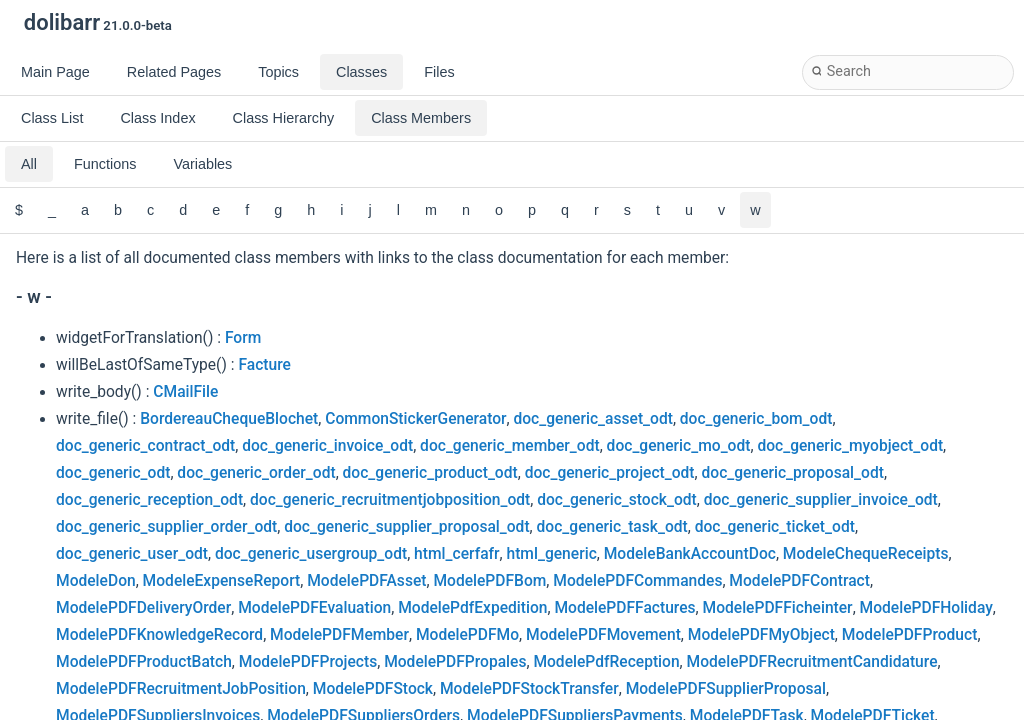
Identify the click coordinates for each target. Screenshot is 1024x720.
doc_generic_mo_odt (679, 446)
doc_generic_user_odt (132, 554)
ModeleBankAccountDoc (690, 554)
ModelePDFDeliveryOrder (143, 608)
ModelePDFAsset (366, 581)
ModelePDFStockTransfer (529, 689)
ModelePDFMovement (603, 635)
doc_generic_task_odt (612, 527)
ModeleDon (96, 581)
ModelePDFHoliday (926, 608)
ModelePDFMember (339, 635)
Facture (264, 365)
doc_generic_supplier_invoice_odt (821, 500)
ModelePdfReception (606, 662)
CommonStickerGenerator (415, 419)
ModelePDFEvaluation (314, 608)
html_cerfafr (456, 554)
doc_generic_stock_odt (617, 500)
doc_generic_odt (113, 473)
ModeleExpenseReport (222, 581)
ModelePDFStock (373, 689)
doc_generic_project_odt (610, 473)
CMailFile (185, 392)
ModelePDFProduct (910, 635)
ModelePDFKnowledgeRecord (159, 635)
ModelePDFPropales (455, 662)
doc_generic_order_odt (256, 473)
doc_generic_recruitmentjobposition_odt (390, 500)
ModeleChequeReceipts (866, 554)
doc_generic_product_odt (430, 473)
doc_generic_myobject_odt (850, 446)
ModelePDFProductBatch (144, 662)
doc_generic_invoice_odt (327, 446)
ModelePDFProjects (308, 662)
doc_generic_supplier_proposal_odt (406, 527)
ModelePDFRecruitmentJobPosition (181, 689)
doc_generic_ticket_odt (775, 527)
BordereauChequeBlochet (229, 419)
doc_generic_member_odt (510, 446)
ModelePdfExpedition (472, 608)
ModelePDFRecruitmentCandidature (812, 662)
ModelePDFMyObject (761, 635)
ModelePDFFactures (624, 608)
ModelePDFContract (799, 581)
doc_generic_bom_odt (756, 419)
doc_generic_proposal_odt (793, 473)
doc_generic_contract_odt (145, 446)
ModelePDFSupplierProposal (726, 689)
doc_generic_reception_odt (149, 500)
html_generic (552, 554)
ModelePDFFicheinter (778, 608)
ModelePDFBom (489, 581)
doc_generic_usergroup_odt (311, 554)
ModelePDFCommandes (637, 581)
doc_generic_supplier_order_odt (166, 527)
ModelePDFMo (467, 635)
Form (243, 338)
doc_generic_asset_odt (592, 419)
